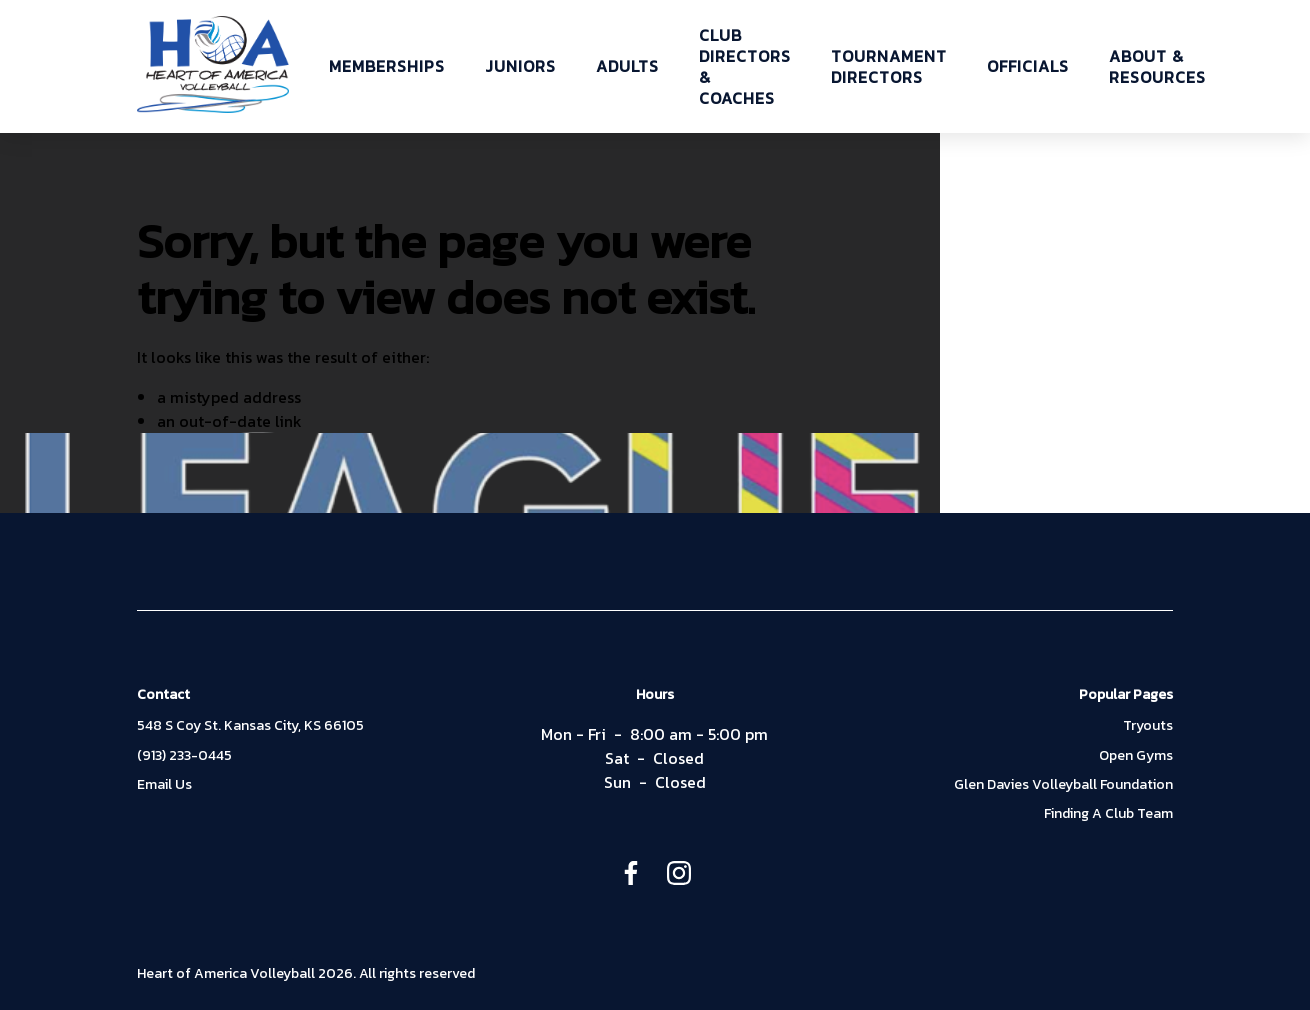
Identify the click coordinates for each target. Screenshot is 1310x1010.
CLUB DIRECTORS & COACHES (745, 66)
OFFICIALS (1028, 66)
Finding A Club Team (1108, 814)
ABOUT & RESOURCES (1157, 67)
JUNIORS (520, 66)
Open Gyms (1136, 756)
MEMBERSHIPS (387, 66)
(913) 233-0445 (184, 756)
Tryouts (1148, 726)
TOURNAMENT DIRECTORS (889, 67)
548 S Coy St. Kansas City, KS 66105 (250, 726)
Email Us (164, 785)
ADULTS (627, 66)
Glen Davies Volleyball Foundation (1063, 785)
